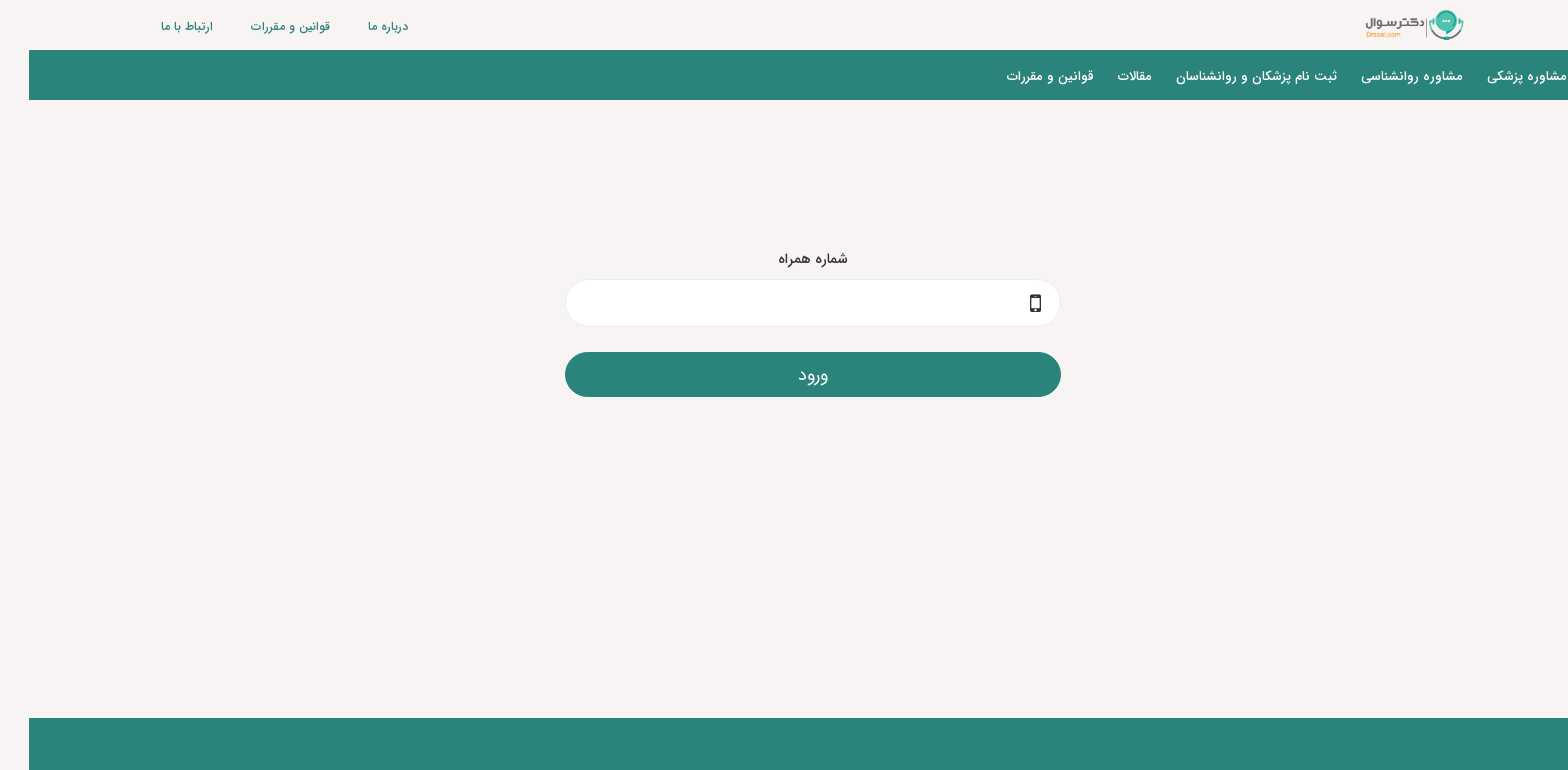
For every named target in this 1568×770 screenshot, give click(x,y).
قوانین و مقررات (261, 26)
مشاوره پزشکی (1498, 76)
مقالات (1106, 76)
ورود (784, 375)
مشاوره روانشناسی (1383, 76)
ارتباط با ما (158, 26)
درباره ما (359, 26)
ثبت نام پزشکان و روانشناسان (1227, 76)
